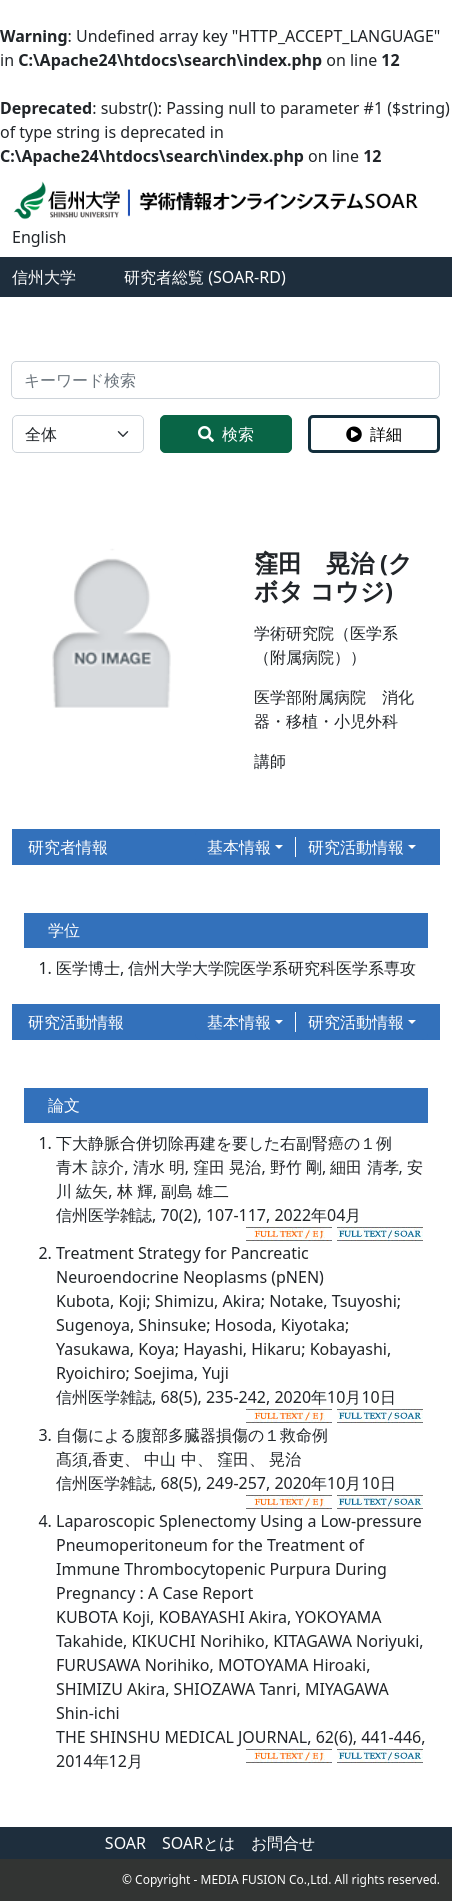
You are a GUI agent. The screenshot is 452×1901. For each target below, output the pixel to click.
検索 (226, 434)
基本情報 (239, 847)
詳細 (374, 434)
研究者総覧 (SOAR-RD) (205, 277)
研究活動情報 (356, 847)
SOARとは (198, 1843)
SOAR (125, 1843)
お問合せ (283, 1843)
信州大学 (44, 277)
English (39, 237)
